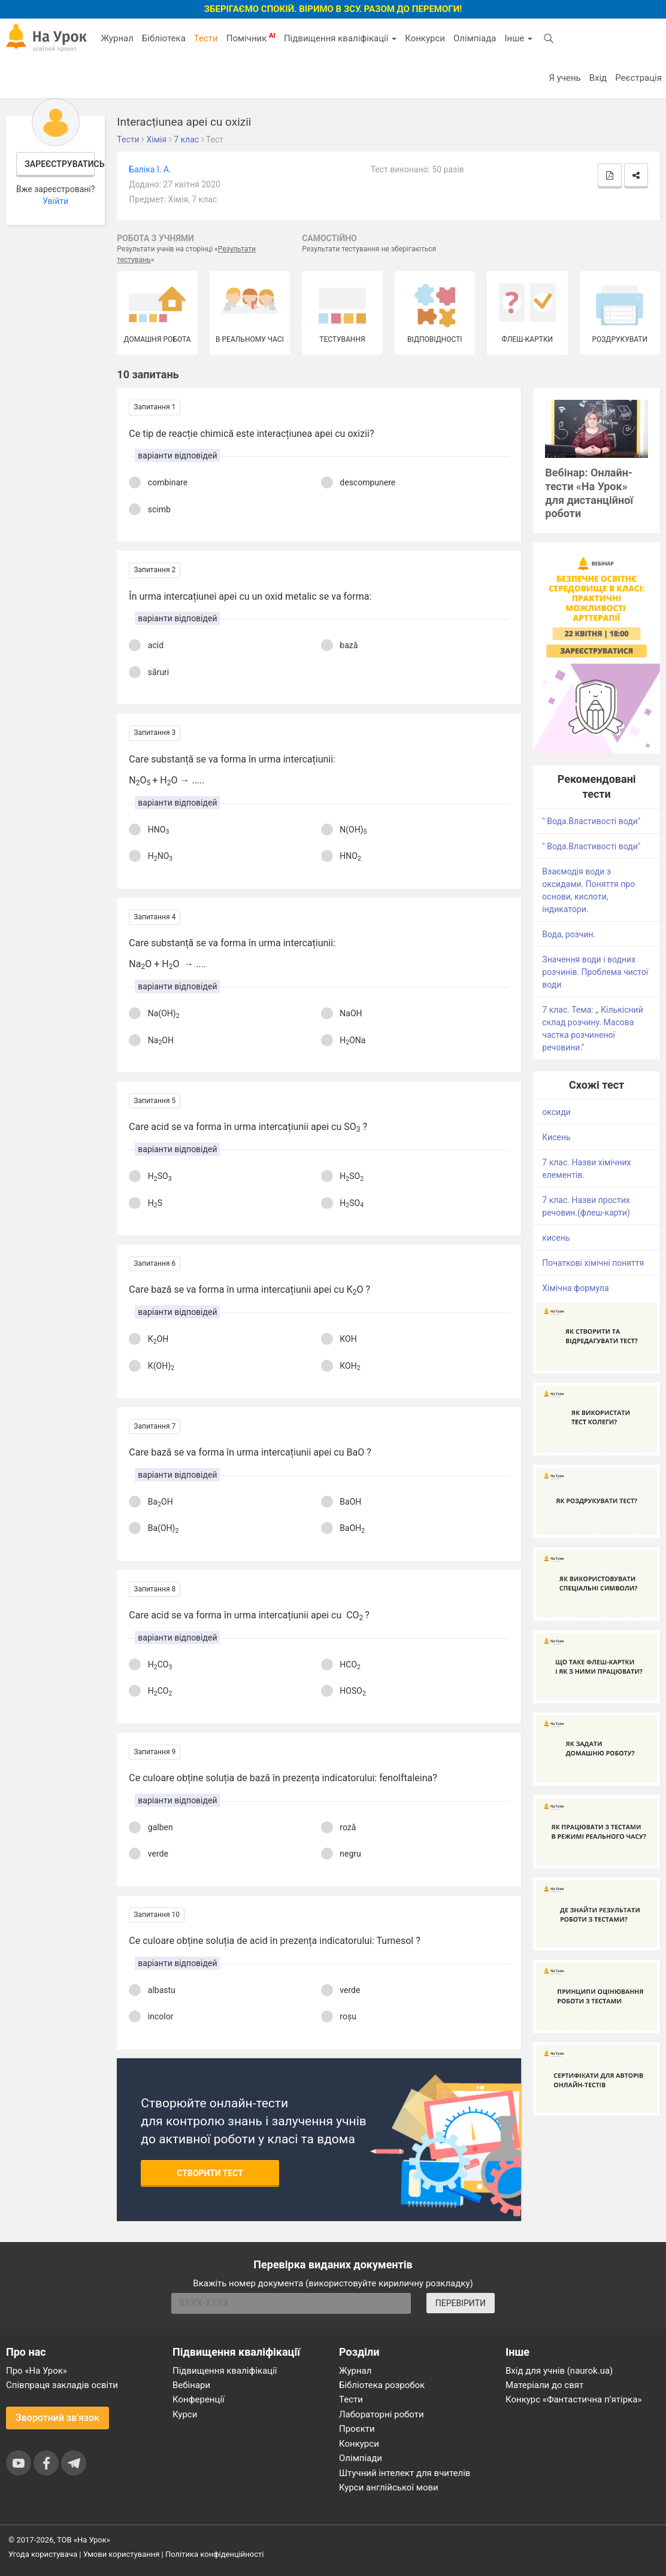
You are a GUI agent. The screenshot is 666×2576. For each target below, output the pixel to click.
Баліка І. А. (150, 169)
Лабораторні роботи (381, 2414)
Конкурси (425, 38)
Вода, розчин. (568, 934)
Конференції (198, 2399)
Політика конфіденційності (214, 2554)
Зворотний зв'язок (57, 2417)
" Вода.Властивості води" (591, 821)
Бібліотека (164, 38)
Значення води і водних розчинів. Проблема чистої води (595, 972)
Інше (518, 38)
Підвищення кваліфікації (340, 38)
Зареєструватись (60, 164)
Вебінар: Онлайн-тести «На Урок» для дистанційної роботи (589, 493)
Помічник (251, 38)
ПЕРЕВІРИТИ (460, 2303)
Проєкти (357, 2428)
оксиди (556, 1112)
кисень (556, 1238)
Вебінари (191, 2385)
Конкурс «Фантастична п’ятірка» (573, 2399)
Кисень (556, 1137)
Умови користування (121, 2554)
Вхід (598, 77)
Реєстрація (638, 77)
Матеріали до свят (544, 2385)
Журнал (117, 38)
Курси (184, 2414)
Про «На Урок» (36, 2370)
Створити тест (210, 2173)
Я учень (564, 77)
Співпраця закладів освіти (62, 2385)
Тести (206, 38)
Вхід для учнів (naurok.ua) (559, 2370)
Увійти (55, 201)
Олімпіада (474, 38)
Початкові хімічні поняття (593, 1263)
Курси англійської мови (388, 2487)
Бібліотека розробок (382, 2385)
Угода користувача (42, 2554)
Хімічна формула (575, 1288)
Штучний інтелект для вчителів (404, 2473)
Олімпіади (360, 2458)
